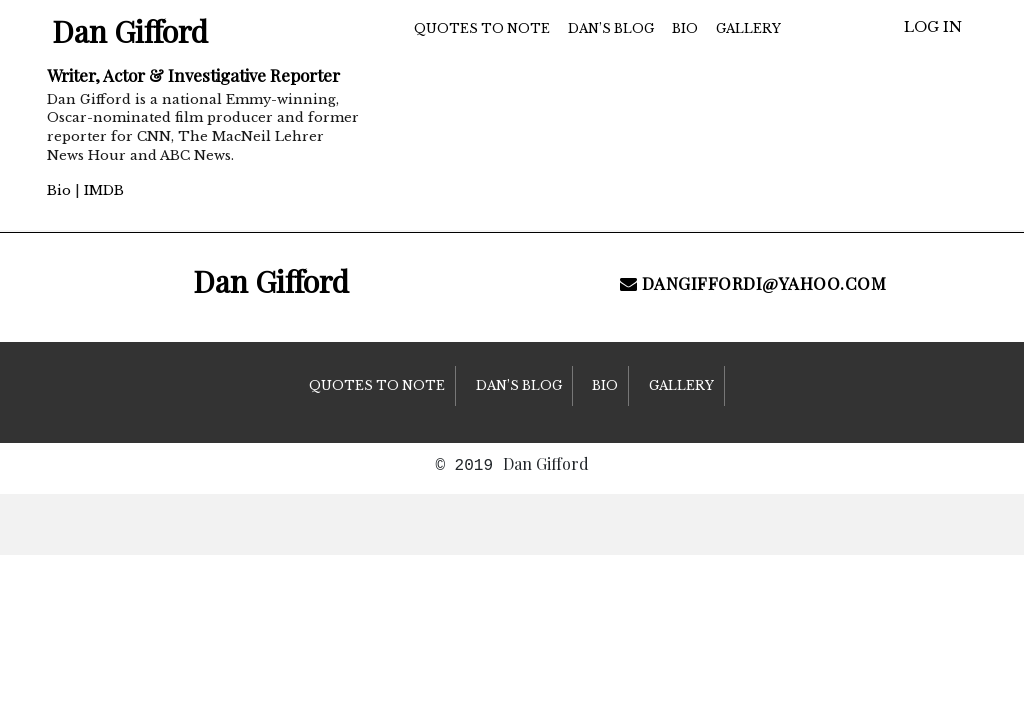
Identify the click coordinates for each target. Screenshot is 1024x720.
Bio (59, 190)
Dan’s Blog (611, 28)
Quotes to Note (482, 28)
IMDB (104, 190)
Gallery (748, 28)
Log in (933, 27)
